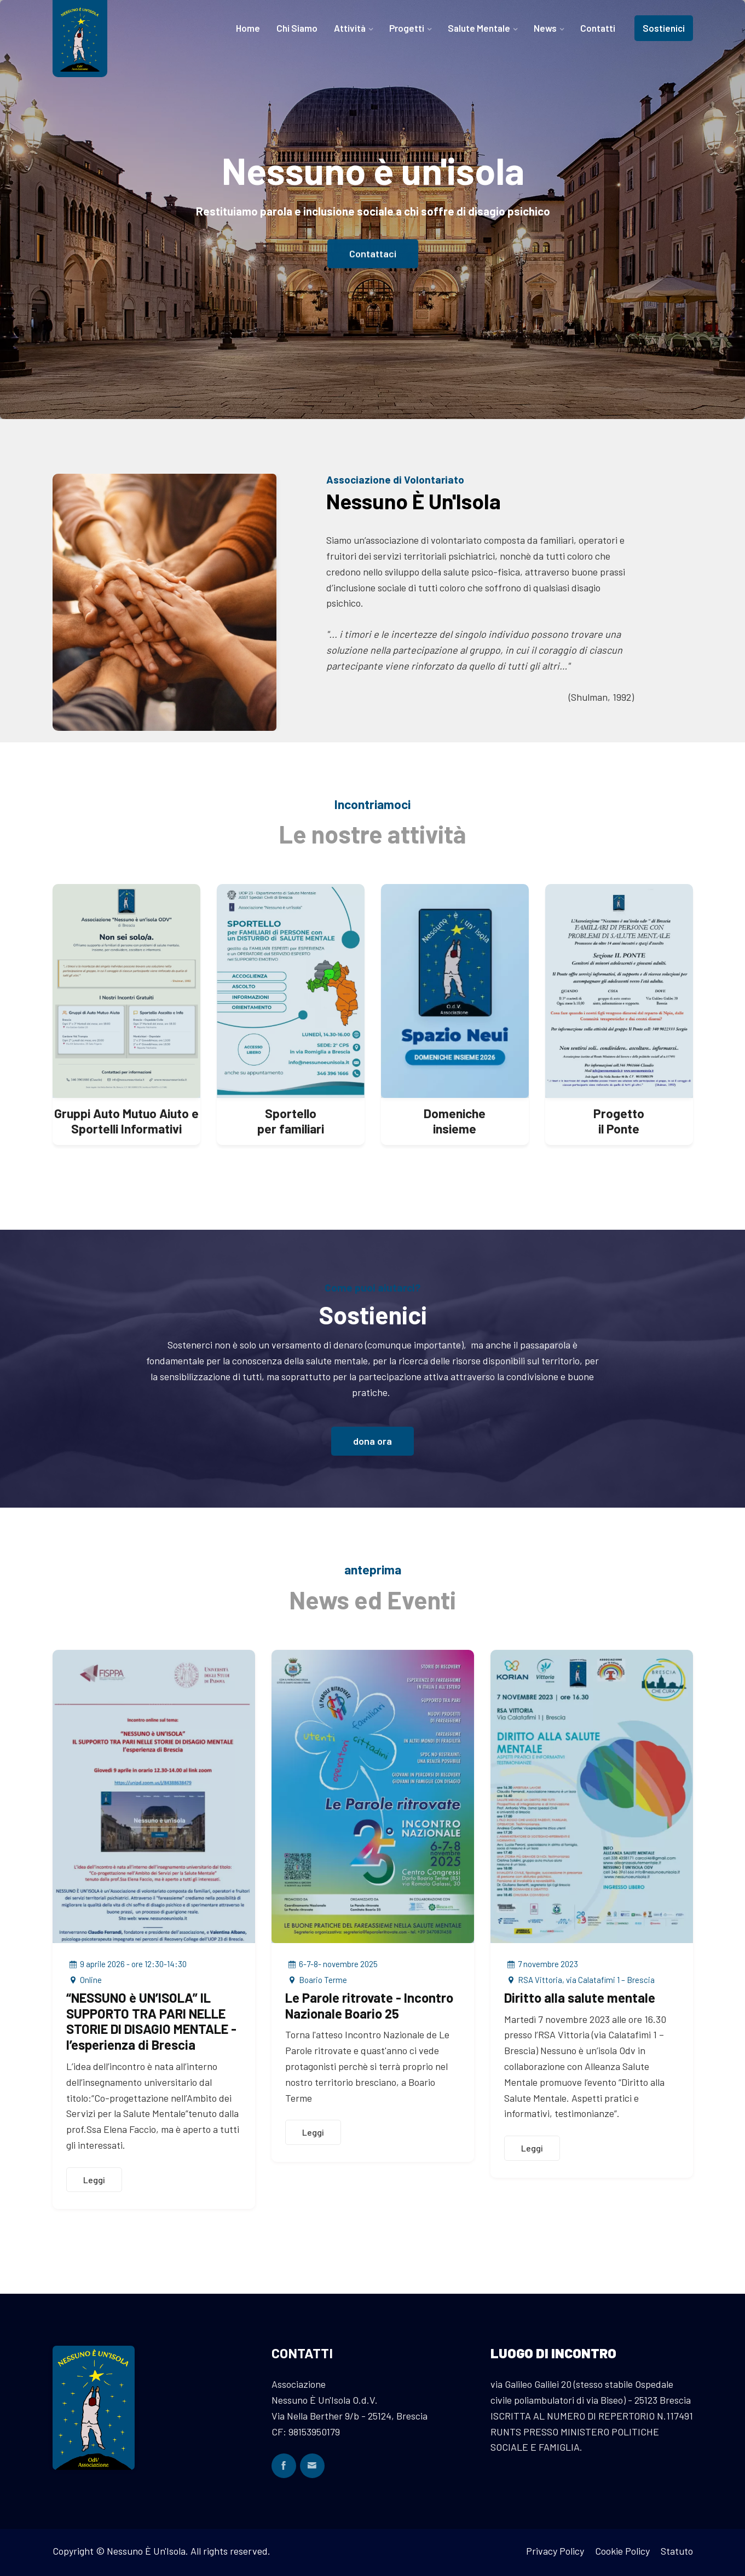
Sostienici (664, 27)
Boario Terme (316, 1980)
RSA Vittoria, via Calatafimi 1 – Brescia (579, 1980)
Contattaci (372, 257)
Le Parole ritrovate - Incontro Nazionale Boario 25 (369, 2005)
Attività (350, 27)
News (545, 27)
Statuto (677, 2551)
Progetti (406, 27)
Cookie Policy (622, 2551)
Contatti (597, 27)
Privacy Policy (555, 2551)
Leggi (94, 2179)
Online (84, 1980)
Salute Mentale (479, 27)
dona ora (372, 1441)
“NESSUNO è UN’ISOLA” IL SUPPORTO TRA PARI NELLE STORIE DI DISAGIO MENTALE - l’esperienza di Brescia (151, 2021)
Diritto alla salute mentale (579, 1997)
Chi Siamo (296, 27)
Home (248, 27)
